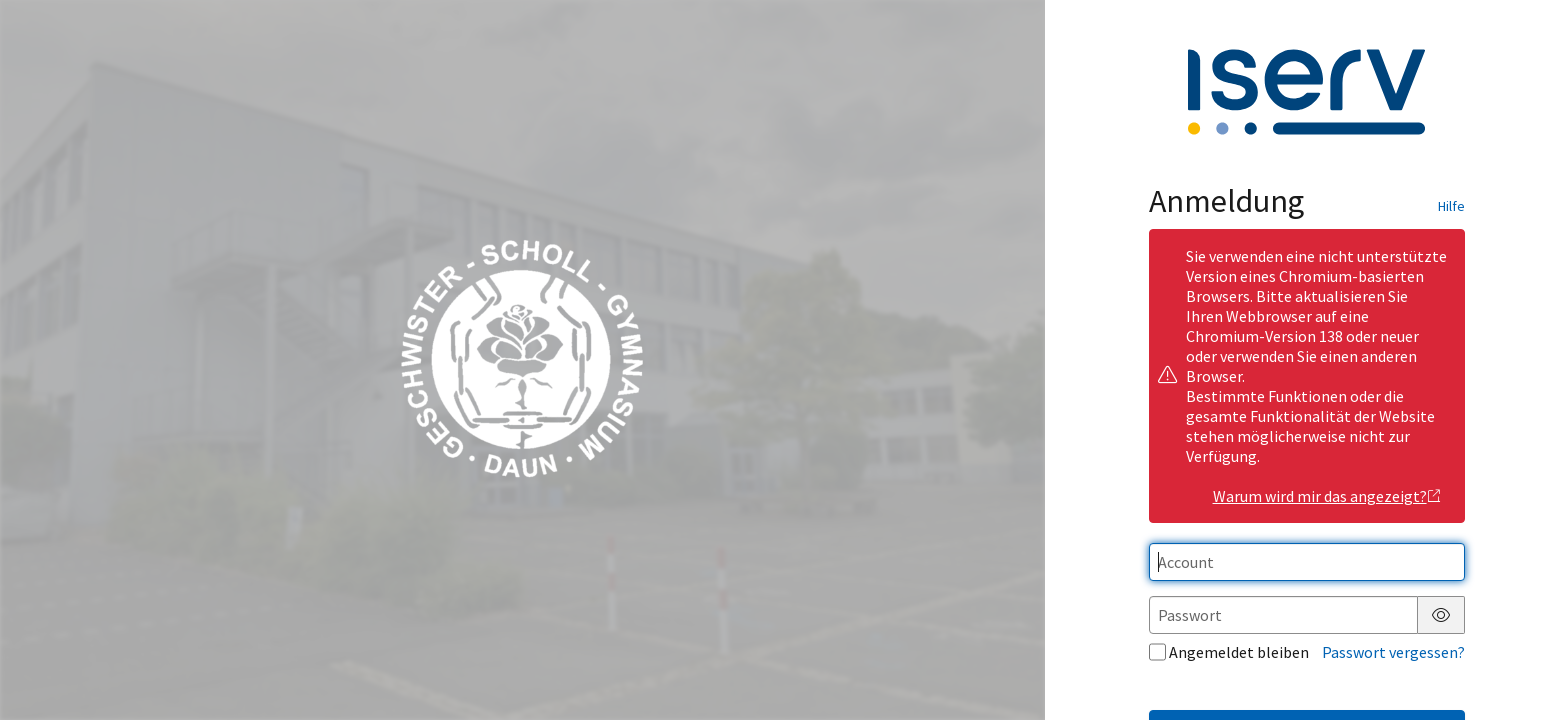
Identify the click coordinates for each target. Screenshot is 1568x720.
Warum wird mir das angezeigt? (1327, 496)
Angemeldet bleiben (1229, 652)
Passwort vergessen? (1393, 652)
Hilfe (1451, 206)
